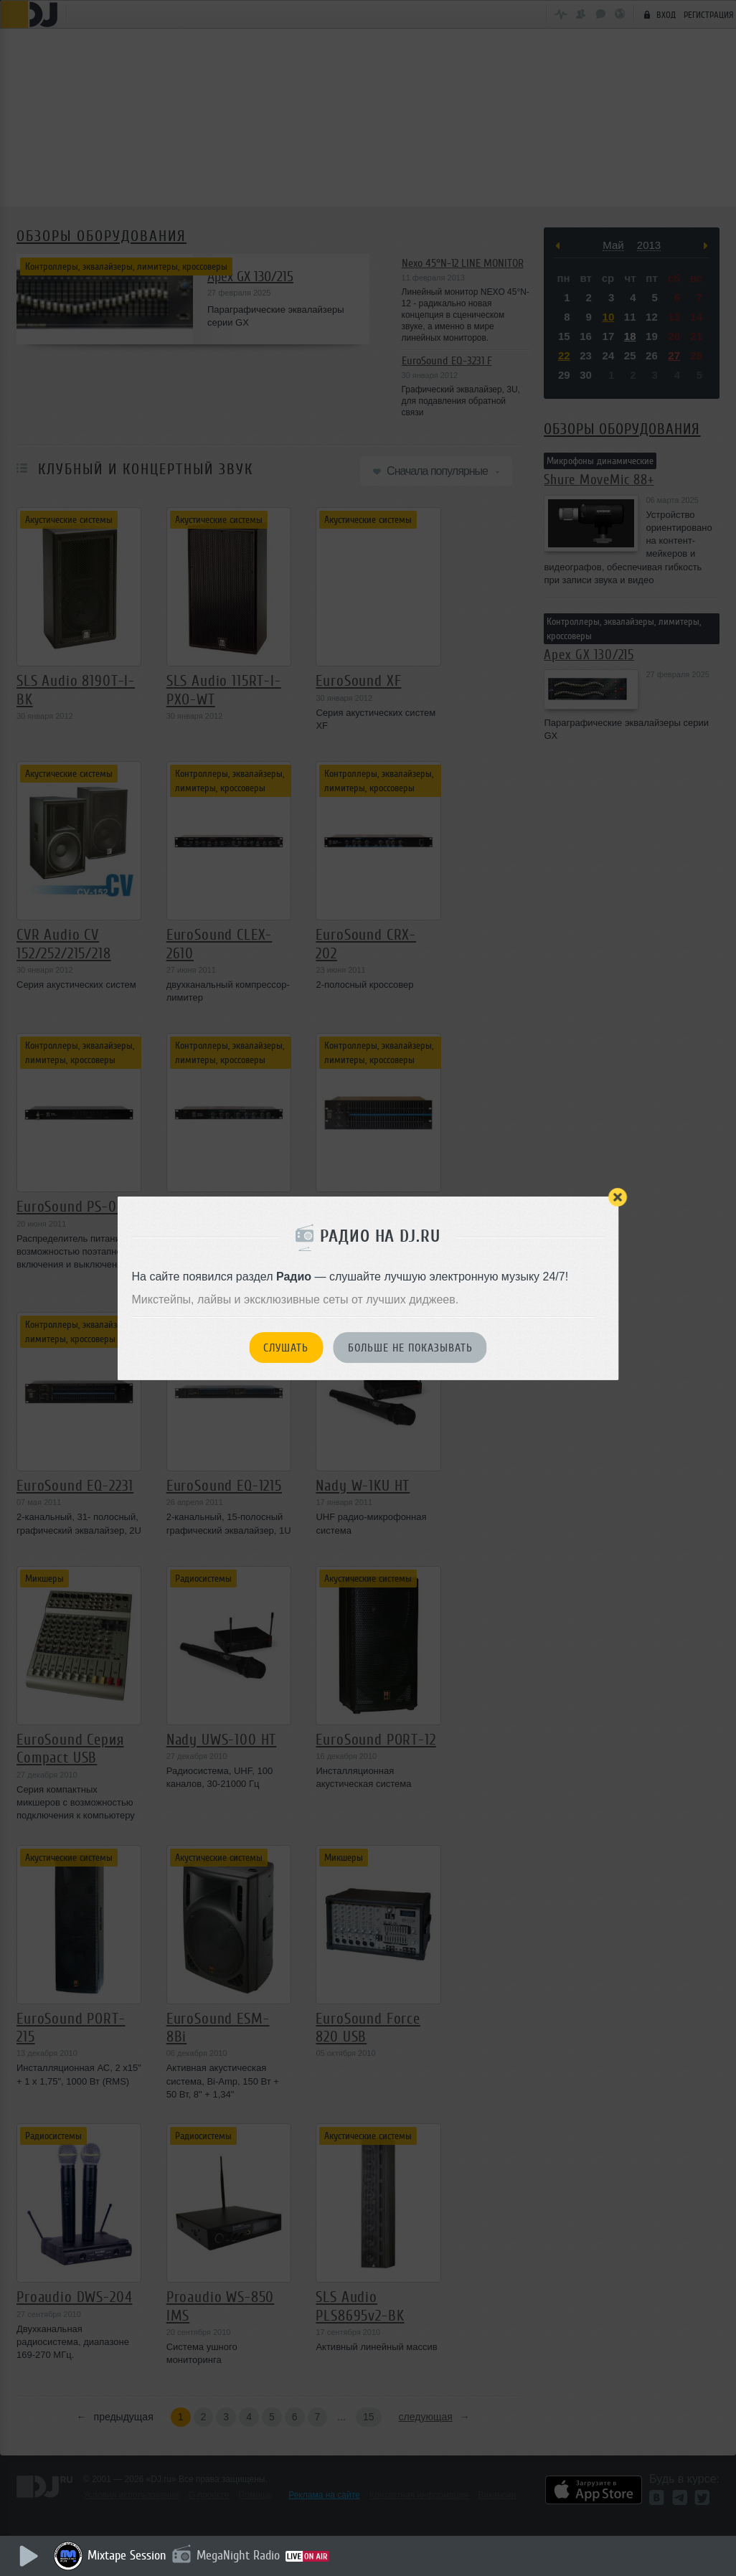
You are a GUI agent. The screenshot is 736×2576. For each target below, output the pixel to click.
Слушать (285, 1347)
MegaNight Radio (238, 2555)
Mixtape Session (127, 2555)
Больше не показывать (410, 1347)
